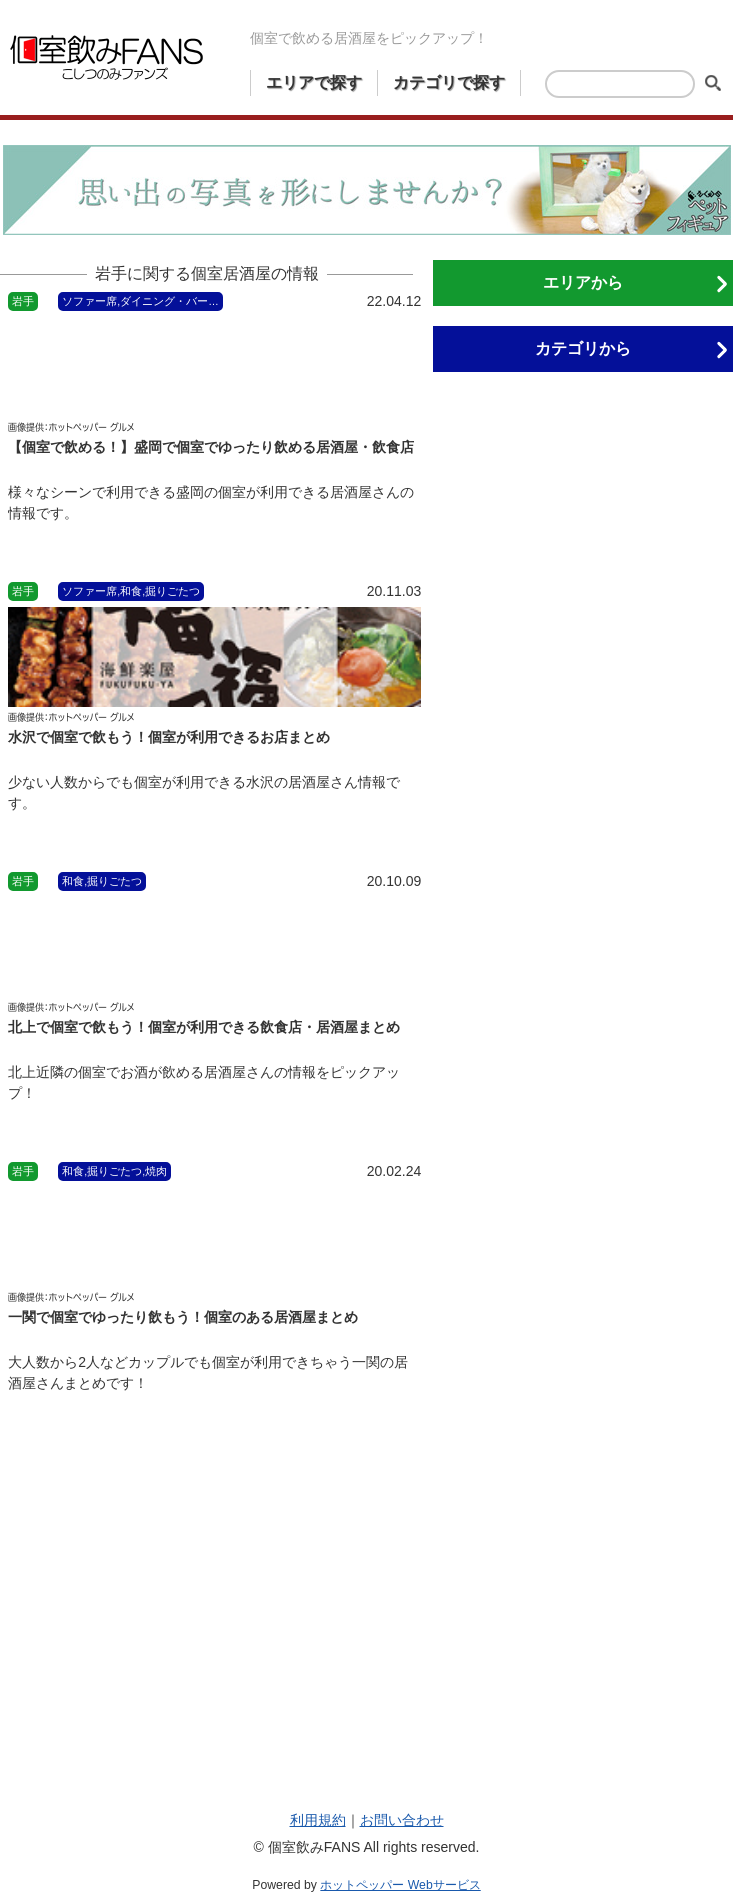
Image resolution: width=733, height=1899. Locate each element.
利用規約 (318, 1820)
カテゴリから (583, 348)
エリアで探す (314, 82)
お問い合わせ (402, 1820)
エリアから (583, 282)
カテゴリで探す (449, 82)
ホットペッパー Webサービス (400, 1885)
